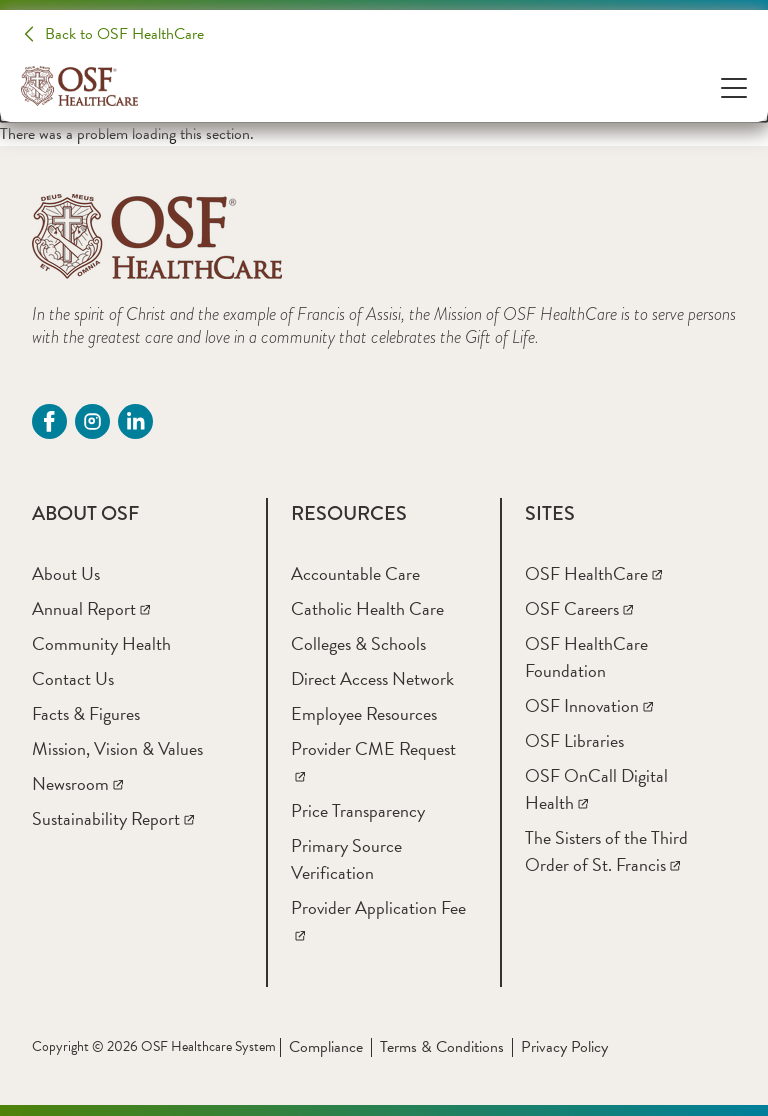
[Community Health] (101, 643)
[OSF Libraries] (574, 740)
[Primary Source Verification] (346, 859)
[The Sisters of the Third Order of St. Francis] (606, 851)
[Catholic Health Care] (367, 608)
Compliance (326, 1047)
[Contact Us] (73, 678)
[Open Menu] (734, 86)
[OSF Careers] (579, 608)
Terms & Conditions (442, 1047)
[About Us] (66, 573)
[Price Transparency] (358, 810)
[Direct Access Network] (372, 678)
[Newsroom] (77, 783)
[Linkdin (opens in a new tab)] (135, 421)
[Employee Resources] (364, 713)
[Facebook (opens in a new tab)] (49, 421)
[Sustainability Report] (113, 818)
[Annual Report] (91, 608)
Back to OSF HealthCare (124, 34)
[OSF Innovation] (589, 705)
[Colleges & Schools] (358, 643)
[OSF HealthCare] (593, 573)
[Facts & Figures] (86, 713)
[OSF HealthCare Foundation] (586, 657)
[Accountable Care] (355, 573)
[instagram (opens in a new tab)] (92, 421)
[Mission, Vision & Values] (117, 748)
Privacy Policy (564, 1047)
